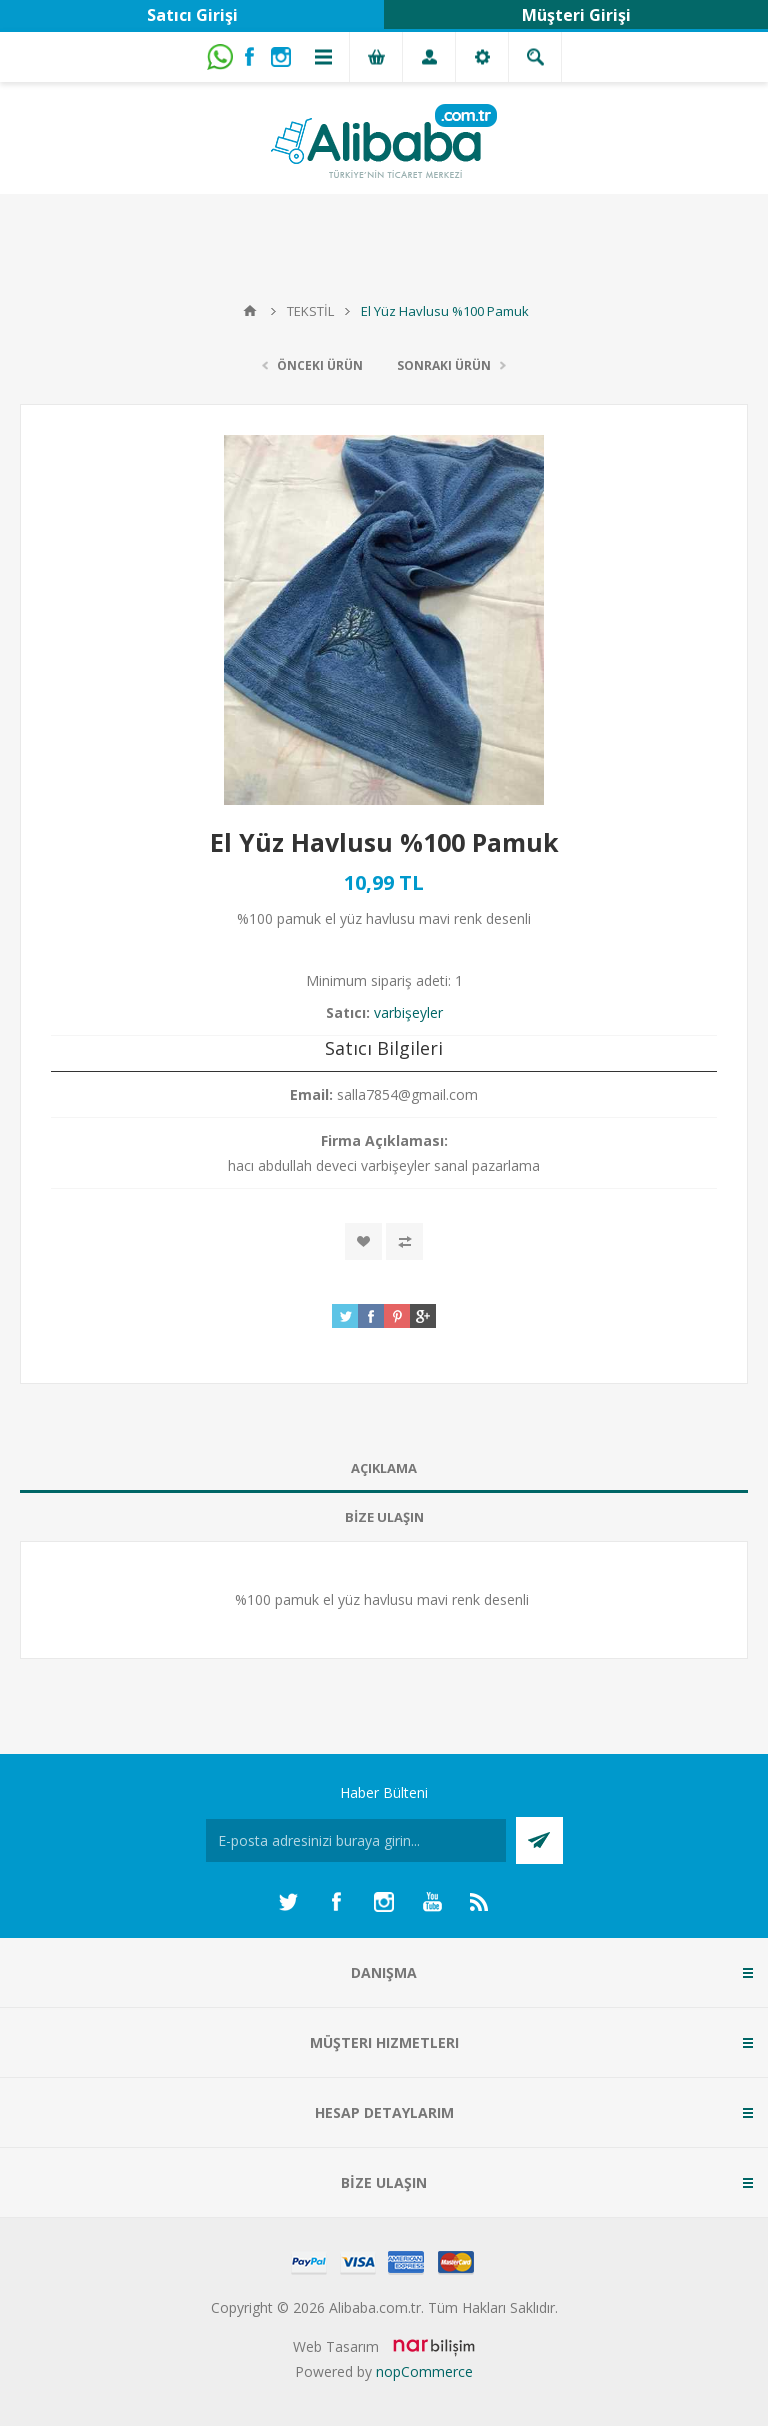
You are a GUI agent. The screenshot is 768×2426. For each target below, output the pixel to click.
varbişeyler (408, 1012)
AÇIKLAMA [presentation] (384, 1468)
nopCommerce (424, 2371)
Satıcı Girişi (192, 15)
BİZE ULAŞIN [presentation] (384, 1517)
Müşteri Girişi (576, 15)
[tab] (384, 1468)
